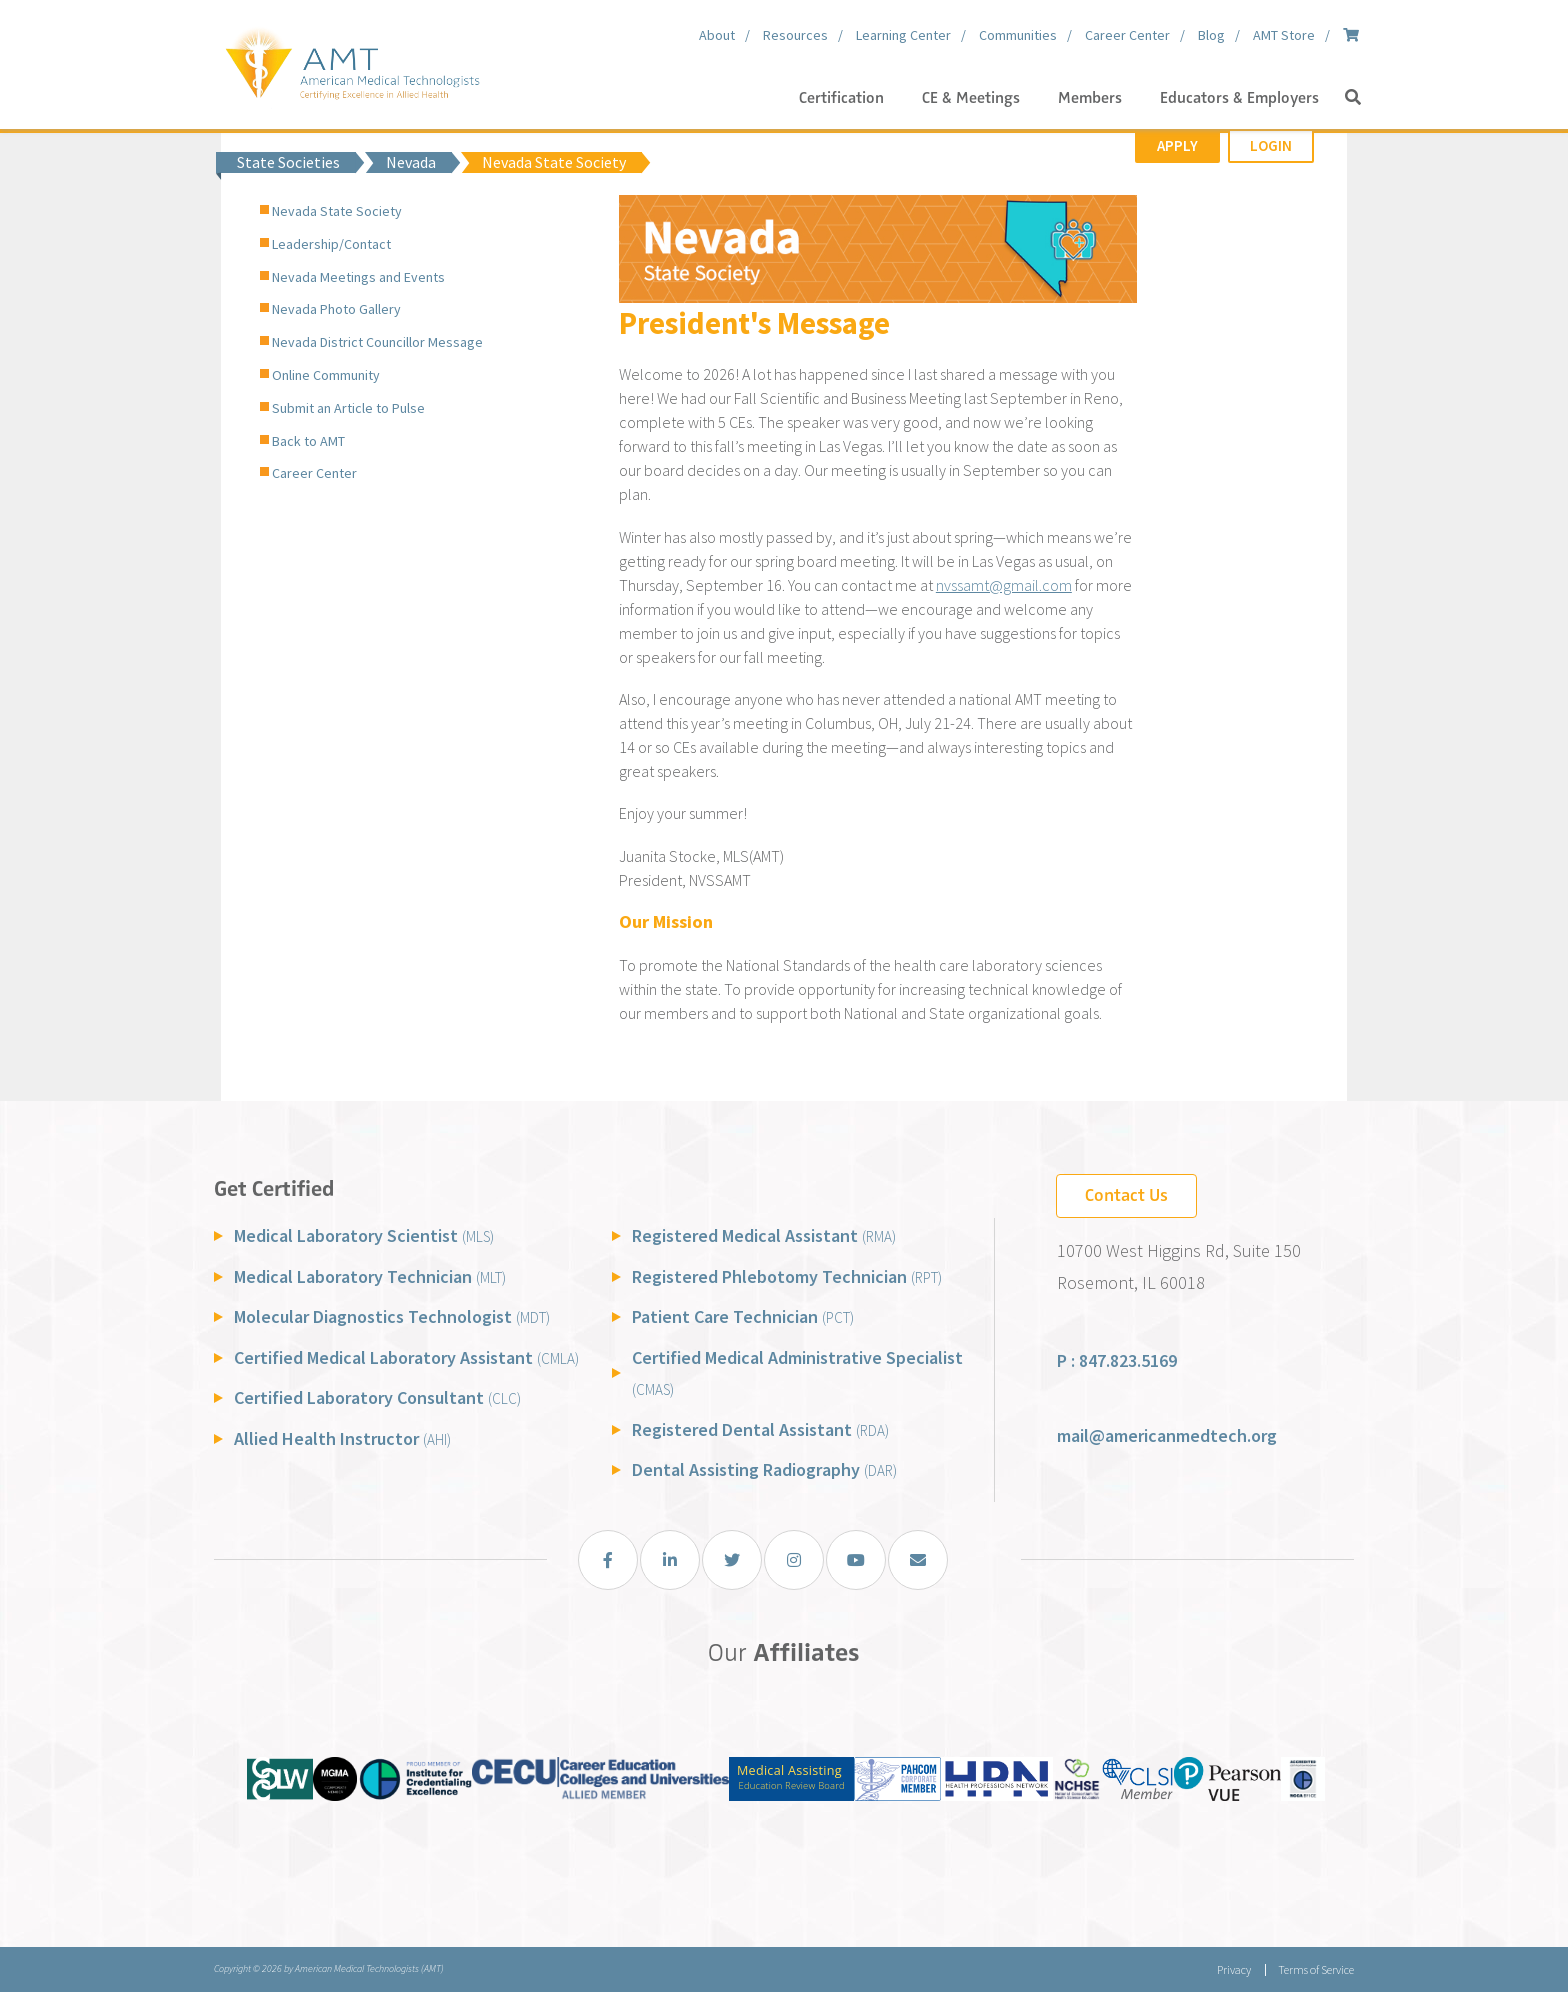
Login (1271, 145)
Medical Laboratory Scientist (364, 1235)
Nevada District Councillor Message (377, 342)
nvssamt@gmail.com (1004, 585)
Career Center (314, 473)
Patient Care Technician (743, 1316)
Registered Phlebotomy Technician (787, 1276)
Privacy (1234, 1969)
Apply (1177, 145)
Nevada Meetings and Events (358, 277)
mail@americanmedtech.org (1167, 1435)
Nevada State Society (337, 211)
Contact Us (1126, 1195)
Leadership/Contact (331, 244)
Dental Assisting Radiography (764, 1469)
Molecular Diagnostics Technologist (392, 1316)
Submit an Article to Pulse (348, 408)
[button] (1353, 98)
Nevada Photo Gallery (336, 309)
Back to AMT (308, 441)
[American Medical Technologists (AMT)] (351, 60)
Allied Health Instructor (342, 1438)
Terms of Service (1316, 1969)
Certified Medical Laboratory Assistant (406, 1357)
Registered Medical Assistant (764, 1235)
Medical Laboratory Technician (370, 1276)
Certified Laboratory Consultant (377, 1397)
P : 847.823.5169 (1117, 1360)
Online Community (326, 375)
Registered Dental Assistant (760, 1429)
